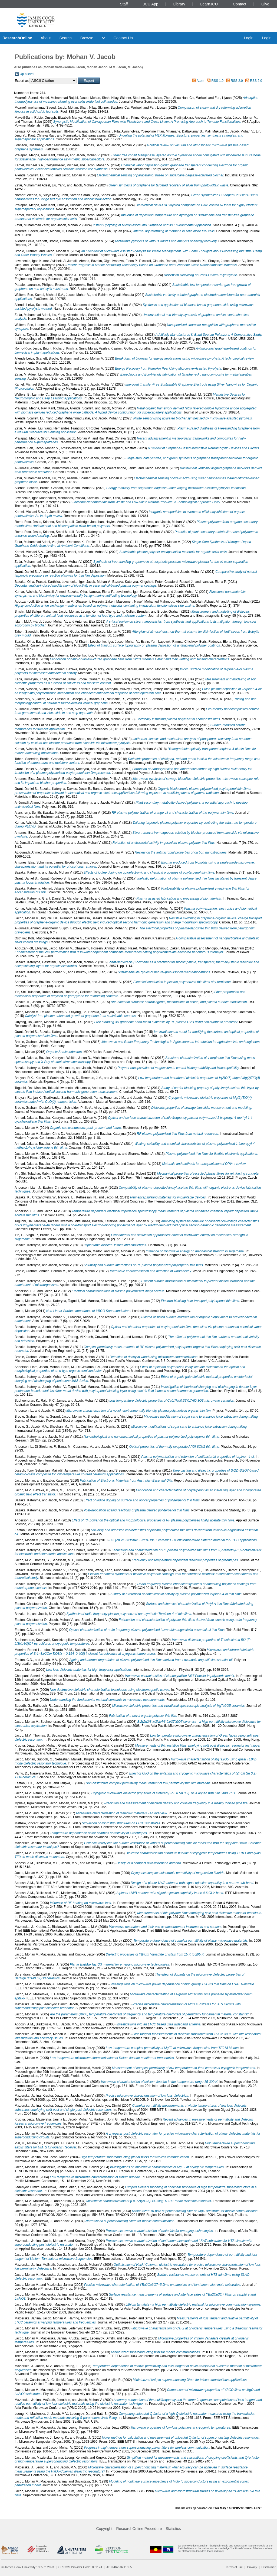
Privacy (252, 2567)
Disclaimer (269, 2567)
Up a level (27, 74)
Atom (200, 81)
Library (179, 4)
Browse (86, 38)
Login (248, 38)
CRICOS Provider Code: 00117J (80, 2567)
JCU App (150, 4)
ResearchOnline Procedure (139, 2528)
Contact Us (123, 38)
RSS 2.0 (237, 81)
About (46, 38)
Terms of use (234, 2567)
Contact (239, 4)
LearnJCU (209, 4)
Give (265, 4)
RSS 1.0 (218, 81)
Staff (124, 4)
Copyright (104, 2528)
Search (65, 38)
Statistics (173, 2528)
